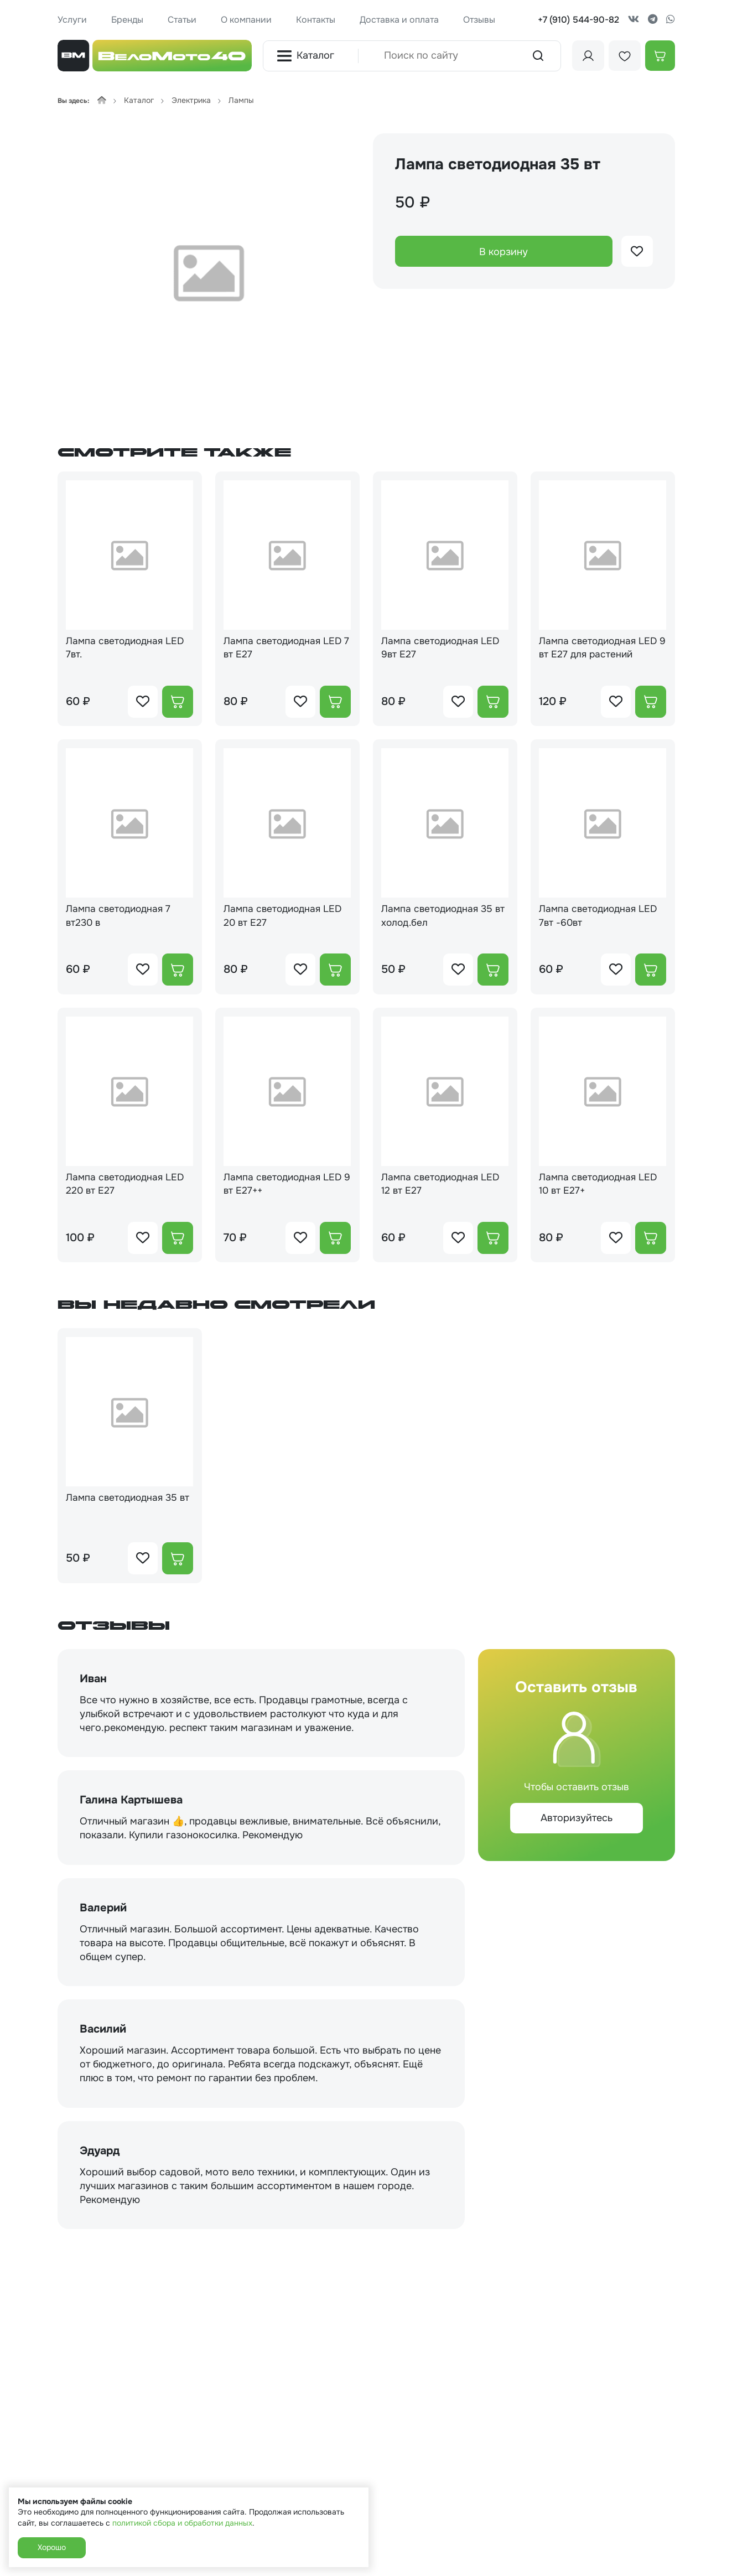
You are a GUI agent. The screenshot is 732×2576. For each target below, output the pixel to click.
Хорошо (52, 2547)
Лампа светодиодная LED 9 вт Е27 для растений (601, 648)
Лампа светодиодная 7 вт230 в (121, 918)
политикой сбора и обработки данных (182, 2523)
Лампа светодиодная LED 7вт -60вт (601, 918)
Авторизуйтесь (576, 1822)
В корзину (503, 252)
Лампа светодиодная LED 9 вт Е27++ (286, 1187)
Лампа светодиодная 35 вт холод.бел (440, 918)
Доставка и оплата (399, 19)
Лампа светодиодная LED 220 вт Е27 (128, 1187)
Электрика (191, 100)
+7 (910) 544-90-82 (578, 19)
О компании (246, 19)
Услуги (72, 19)
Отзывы (479, 19)
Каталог (305, 56)
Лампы (241, 100)
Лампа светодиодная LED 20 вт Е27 (286, 918)
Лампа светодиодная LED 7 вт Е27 (286, 648)
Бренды (127, 19)
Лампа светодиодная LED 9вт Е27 (443, 648)
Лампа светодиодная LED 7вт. (128, 648)
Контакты (315, 19)
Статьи (182, 19)
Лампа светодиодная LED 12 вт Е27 (443, 1187)
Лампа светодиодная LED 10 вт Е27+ (601, 1187)
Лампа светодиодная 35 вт (125, 1509)
